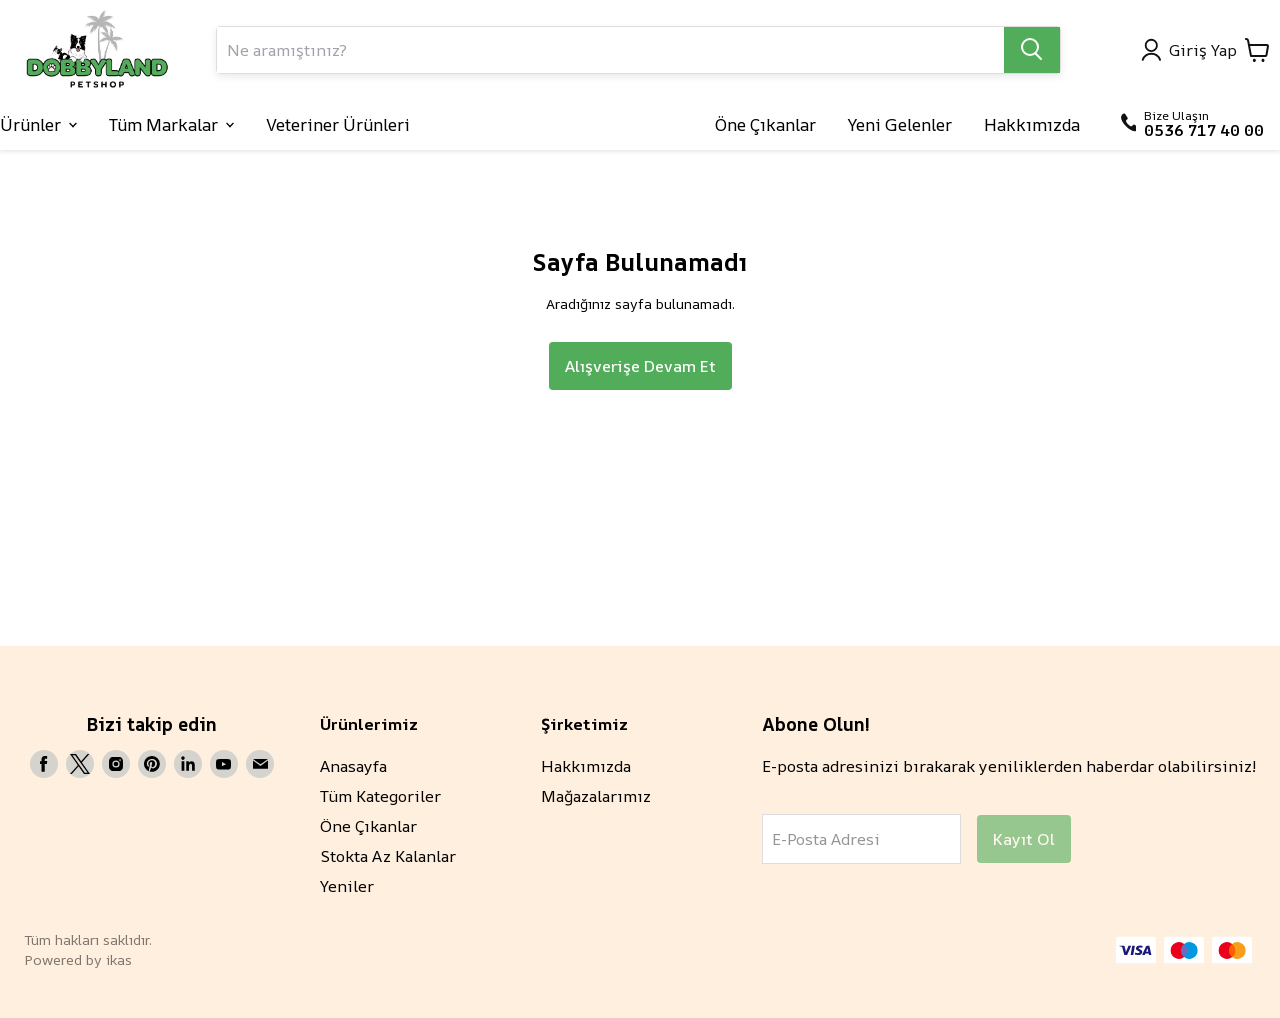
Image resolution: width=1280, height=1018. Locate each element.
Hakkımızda (586, 766)
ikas (119, 959)
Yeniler (347, 886)
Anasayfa (353, 766)
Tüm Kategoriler (380, 796)
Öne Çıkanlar (368, 826)
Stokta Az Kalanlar (388, 856)
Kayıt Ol (1024, 839)
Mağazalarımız (596, 796)
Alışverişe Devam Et (640, 366)
